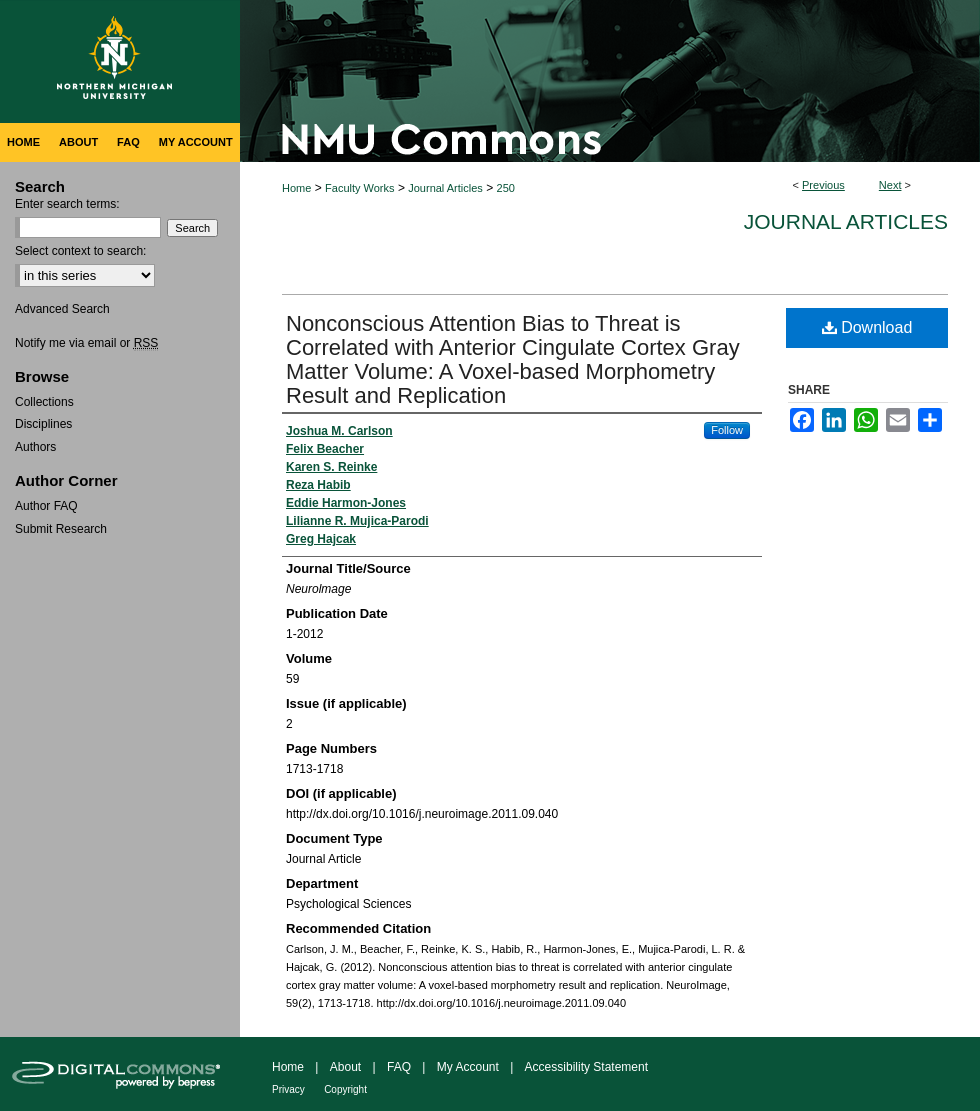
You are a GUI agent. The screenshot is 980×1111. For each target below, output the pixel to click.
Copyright (345, 1089)
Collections (44, 402)
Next (890, 185)
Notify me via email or (86, 343)
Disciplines (43, 424)
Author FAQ (46, 506)
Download (867, 327)
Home (296, 188)
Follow (727, 430)
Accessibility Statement (586, 1067)
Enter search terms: (67, 204)
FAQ (399, 1067)
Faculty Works (359, 188)
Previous (823, 185)
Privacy (288, 1089)
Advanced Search (62, 309)
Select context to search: (80, 251)
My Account (468, 1067)
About (345, 1067)
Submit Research (61, 529)
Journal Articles (445, 188)
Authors (35, 447)
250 (506, 188)
